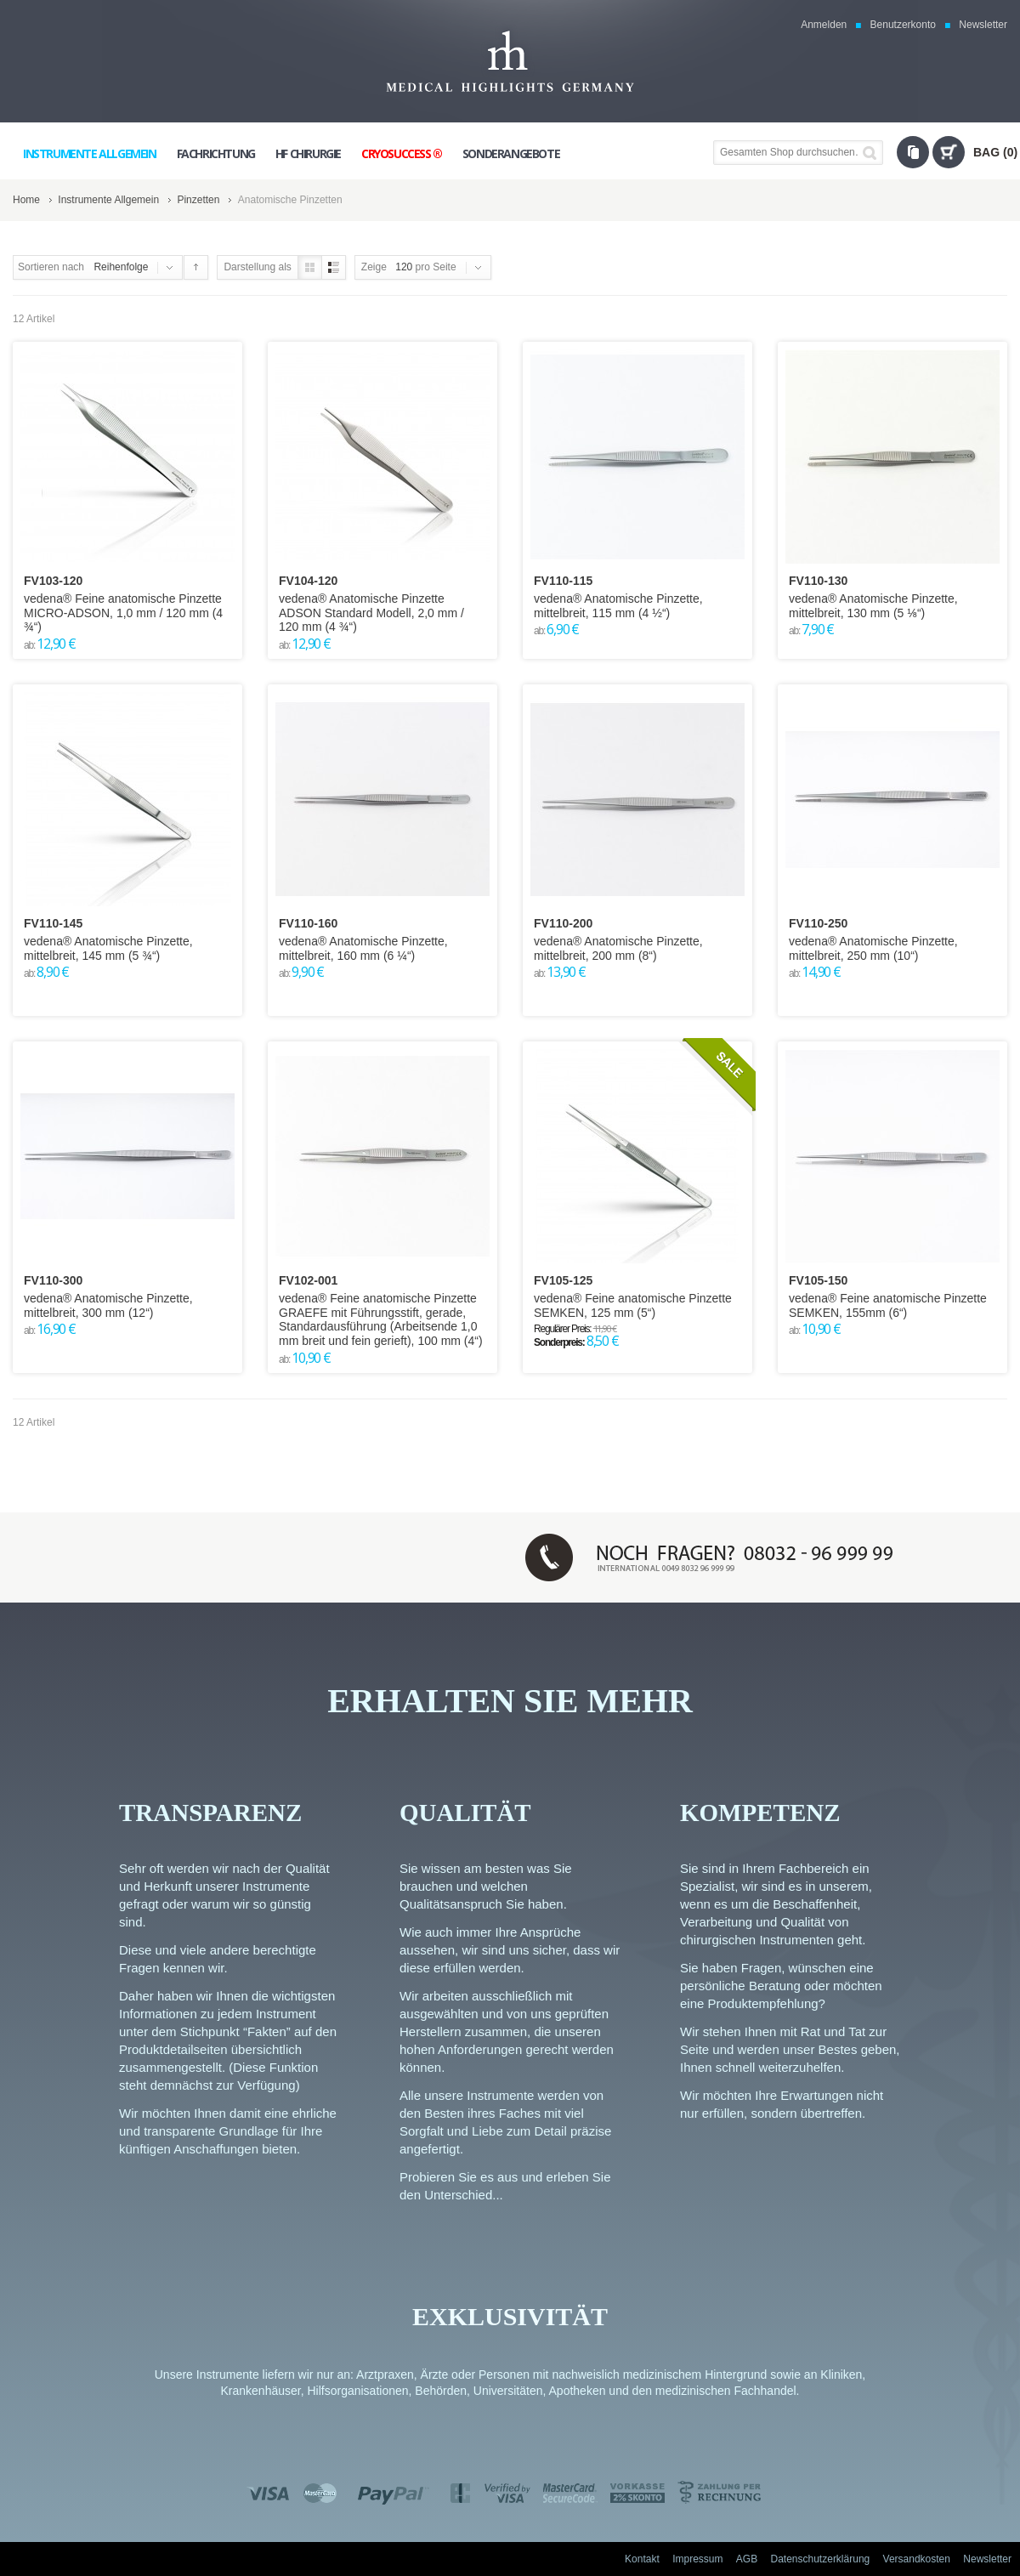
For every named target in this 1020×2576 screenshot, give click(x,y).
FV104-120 (308, 580)
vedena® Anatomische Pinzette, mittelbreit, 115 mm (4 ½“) (618, 606)
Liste (333, 267)
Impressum (697, 2559)
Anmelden (824, 25)
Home (26, 200)
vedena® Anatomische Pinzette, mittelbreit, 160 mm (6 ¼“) (363, 948)
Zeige (374, 267)
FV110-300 (53, 1280)
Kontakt (642, 2559)
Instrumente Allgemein (108, 200)
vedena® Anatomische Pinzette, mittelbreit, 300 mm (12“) (108, 1305)
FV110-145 (53, 923)
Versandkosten (916, 2559)
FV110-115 (563, 580)
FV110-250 (818, 923)
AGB (746, 2559)
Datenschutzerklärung (820, 2559)
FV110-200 (563, 923)
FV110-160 (308, 923)
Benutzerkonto (903, 25)
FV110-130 (818, 580)
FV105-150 (818, 1280)
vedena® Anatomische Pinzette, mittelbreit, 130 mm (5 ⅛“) (873, 606)
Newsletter (983, 25)
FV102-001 (308, 1280)
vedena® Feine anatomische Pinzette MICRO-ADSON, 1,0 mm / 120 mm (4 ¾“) (123, 613)
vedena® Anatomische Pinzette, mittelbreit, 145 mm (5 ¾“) (108, 948)
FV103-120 (53, 580)
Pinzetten (198, 200)
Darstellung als (257, 267)
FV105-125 (563, 1280)
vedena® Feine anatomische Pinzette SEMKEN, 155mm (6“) (888, 1305)
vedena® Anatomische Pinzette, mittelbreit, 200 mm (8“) (618, 948)
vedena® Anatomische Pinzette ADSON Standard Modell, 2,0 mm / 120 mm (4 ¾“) (371, 613)
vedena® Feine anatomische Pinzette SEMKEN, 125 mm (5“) (633, 1305)
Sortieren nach (51, 267)
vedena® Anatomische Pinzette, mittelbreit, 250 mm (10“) (873, 948)
